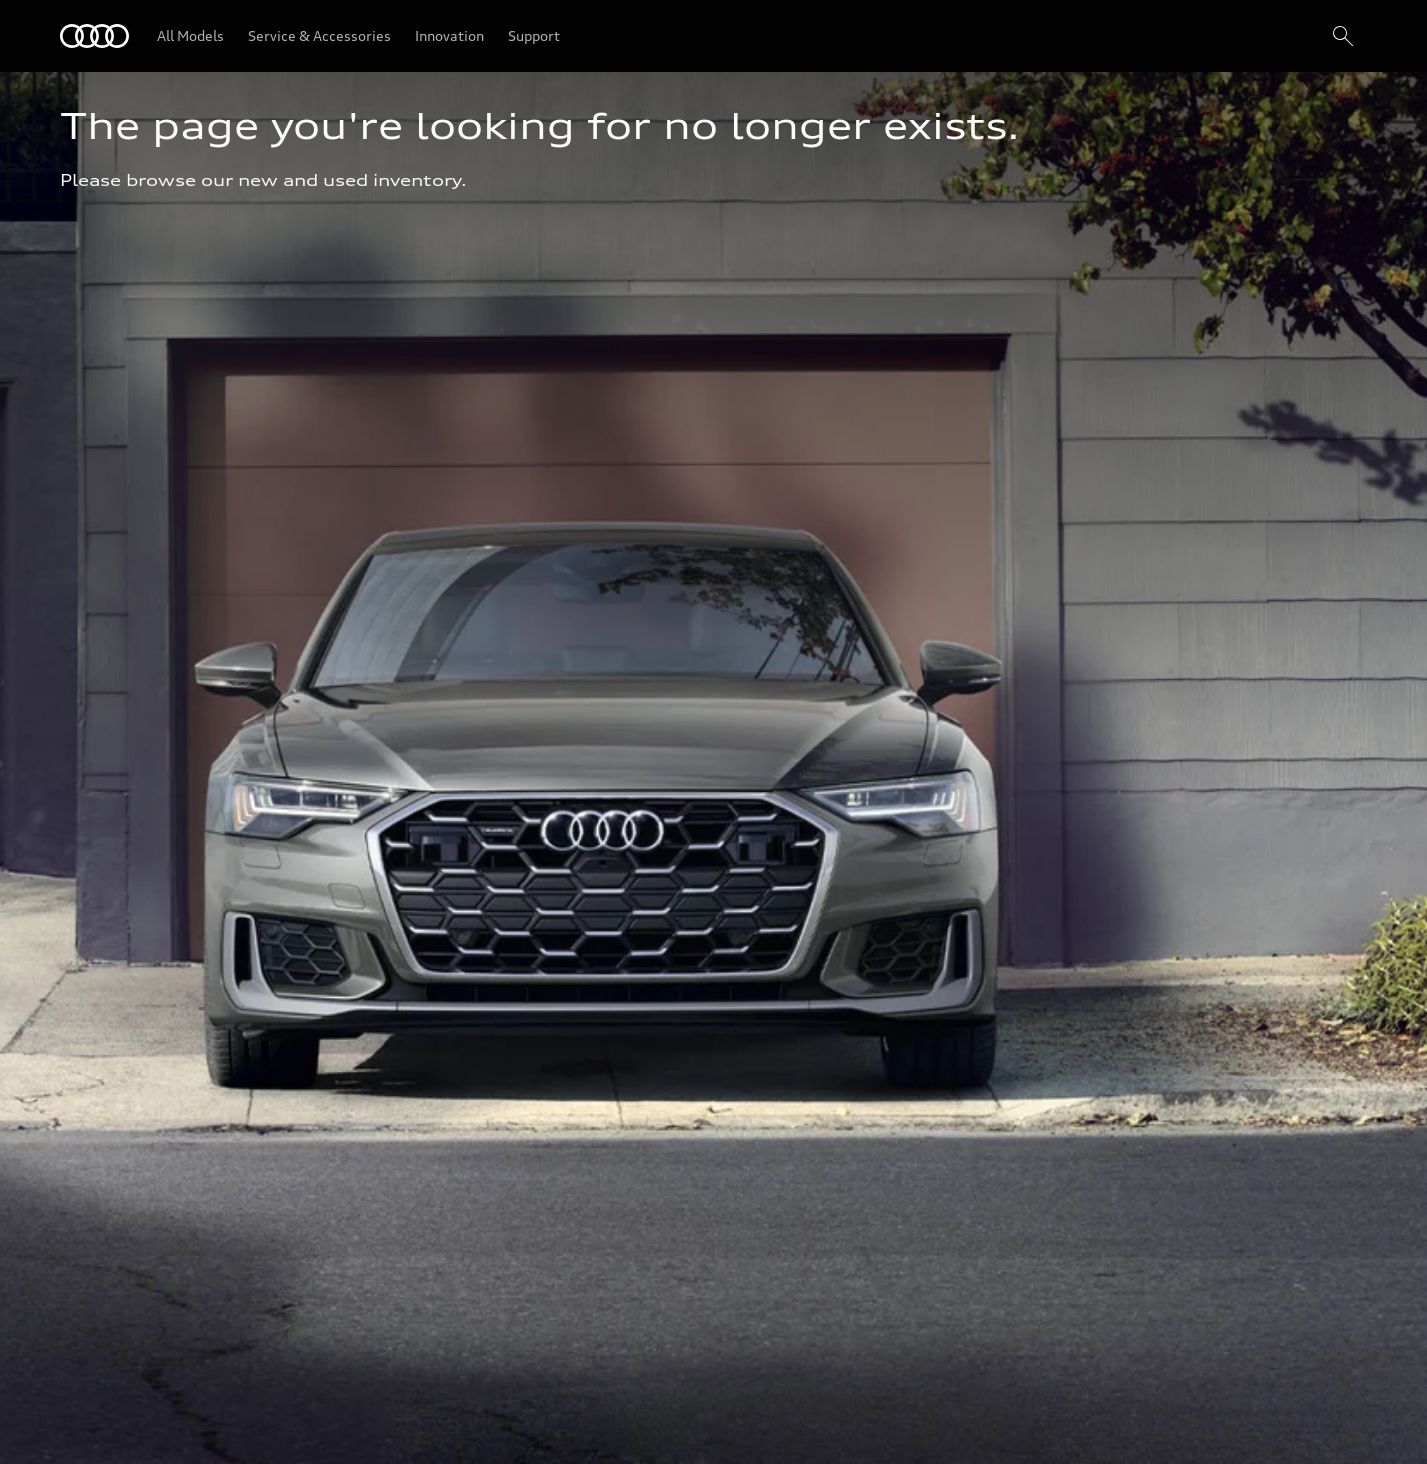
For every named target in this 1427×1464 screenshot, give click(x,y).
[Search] (1343, 36)
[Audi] (94, 36)
